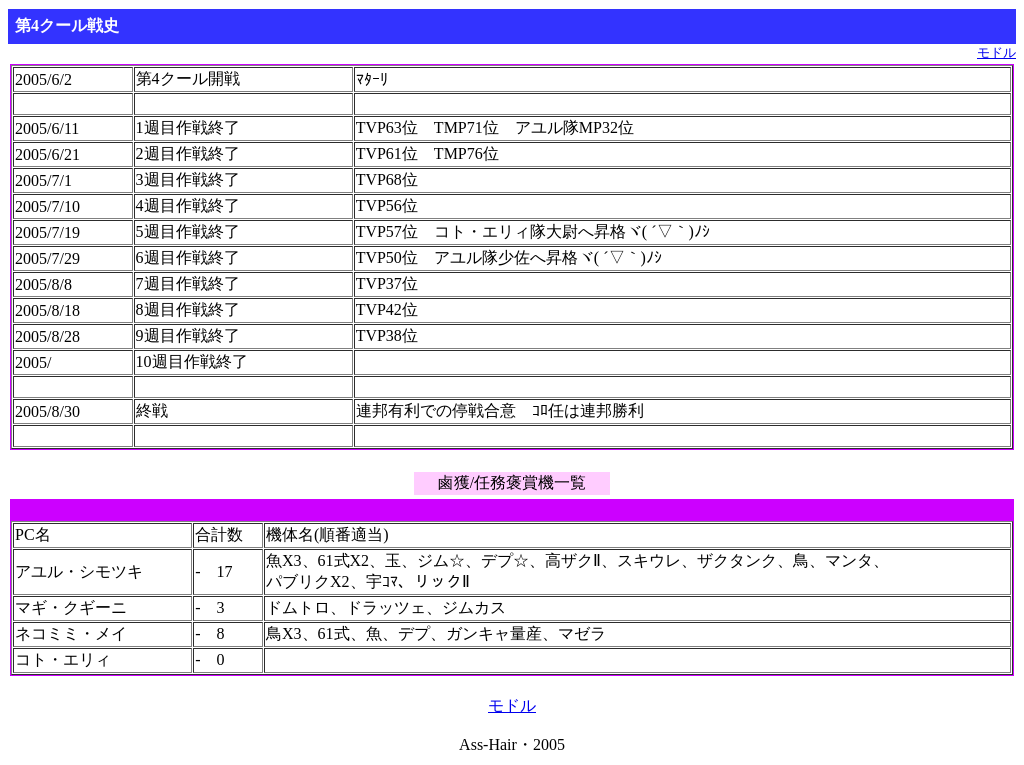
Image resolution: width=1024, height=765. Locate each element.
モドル (996, 53)
